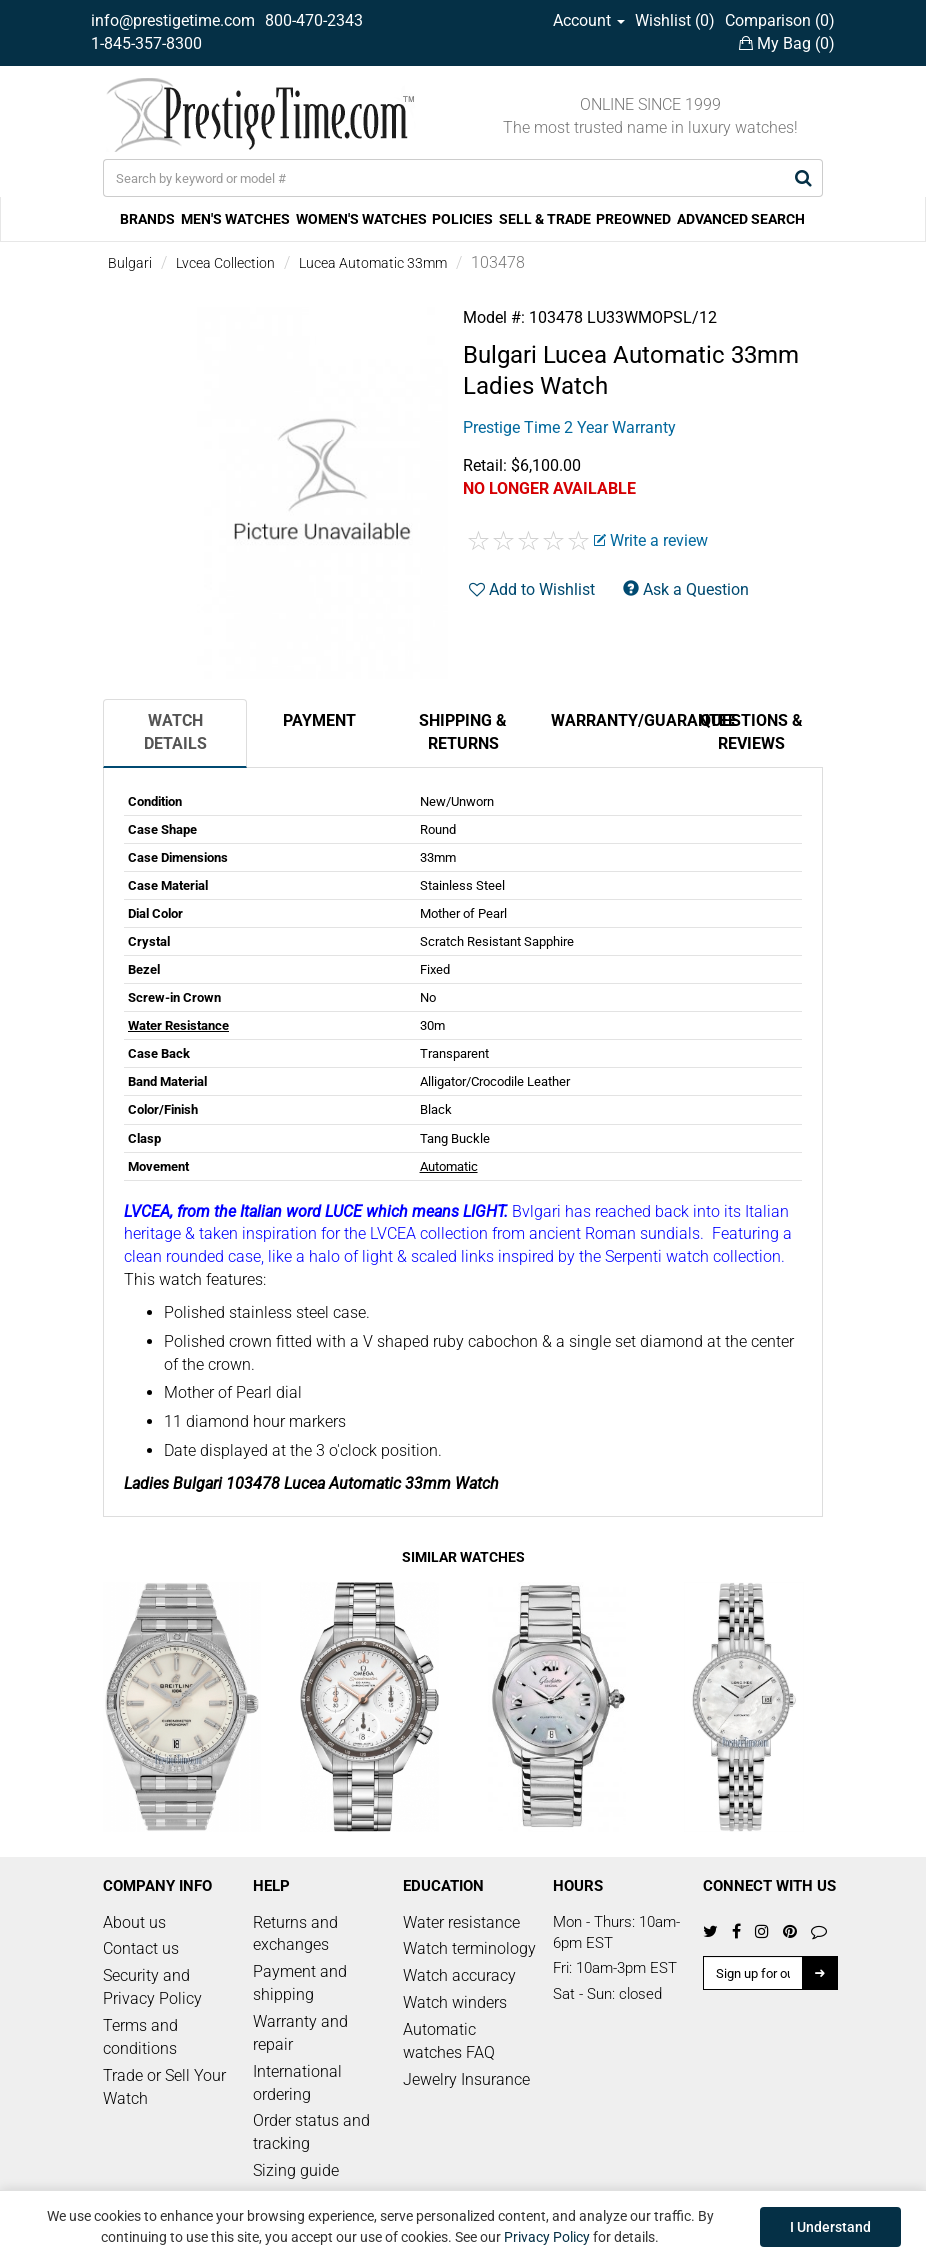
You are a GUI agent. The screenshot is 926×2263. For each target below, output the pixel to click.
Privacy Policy (547, 2237)
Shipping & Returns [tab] (463, 732)
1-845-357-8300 (146, 43)
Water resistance (461, 1922)
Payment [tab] (319, 720)
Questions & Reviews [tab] (751, 732)
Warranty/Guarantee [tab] (615, 720)
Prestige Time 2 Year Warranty (569, 427)
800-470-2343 (314, 20)
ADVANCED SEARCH (741, 219)
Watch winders (455, 2002)
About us (134, 1922)
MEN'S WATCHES (235, 219)
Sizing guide (296, 2170)
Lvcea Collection (225, 263)
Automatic (449, 1166)
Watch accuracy (459, 1975)
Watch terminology (469, 1948)
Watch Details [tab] (175, 732)
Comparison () (780, 20)
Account (589, 20)
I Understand (830, 2227)
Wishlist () (675, 20)
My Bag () (787, 43)
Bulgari (130, 263)
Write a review (651, 540)
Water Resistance (178, 1025)
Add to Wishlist (532, 589)
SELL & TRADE (545, 219)
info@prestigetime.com (173, 20)
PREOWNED (633, 219)
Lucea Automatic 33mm (373, 263)
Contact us (141, 1948)
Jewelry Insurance (466, 2079)
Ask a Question (686, 589)
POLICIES (462, 219)
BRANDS (147, 219)
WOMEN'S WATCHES (361, 219)
